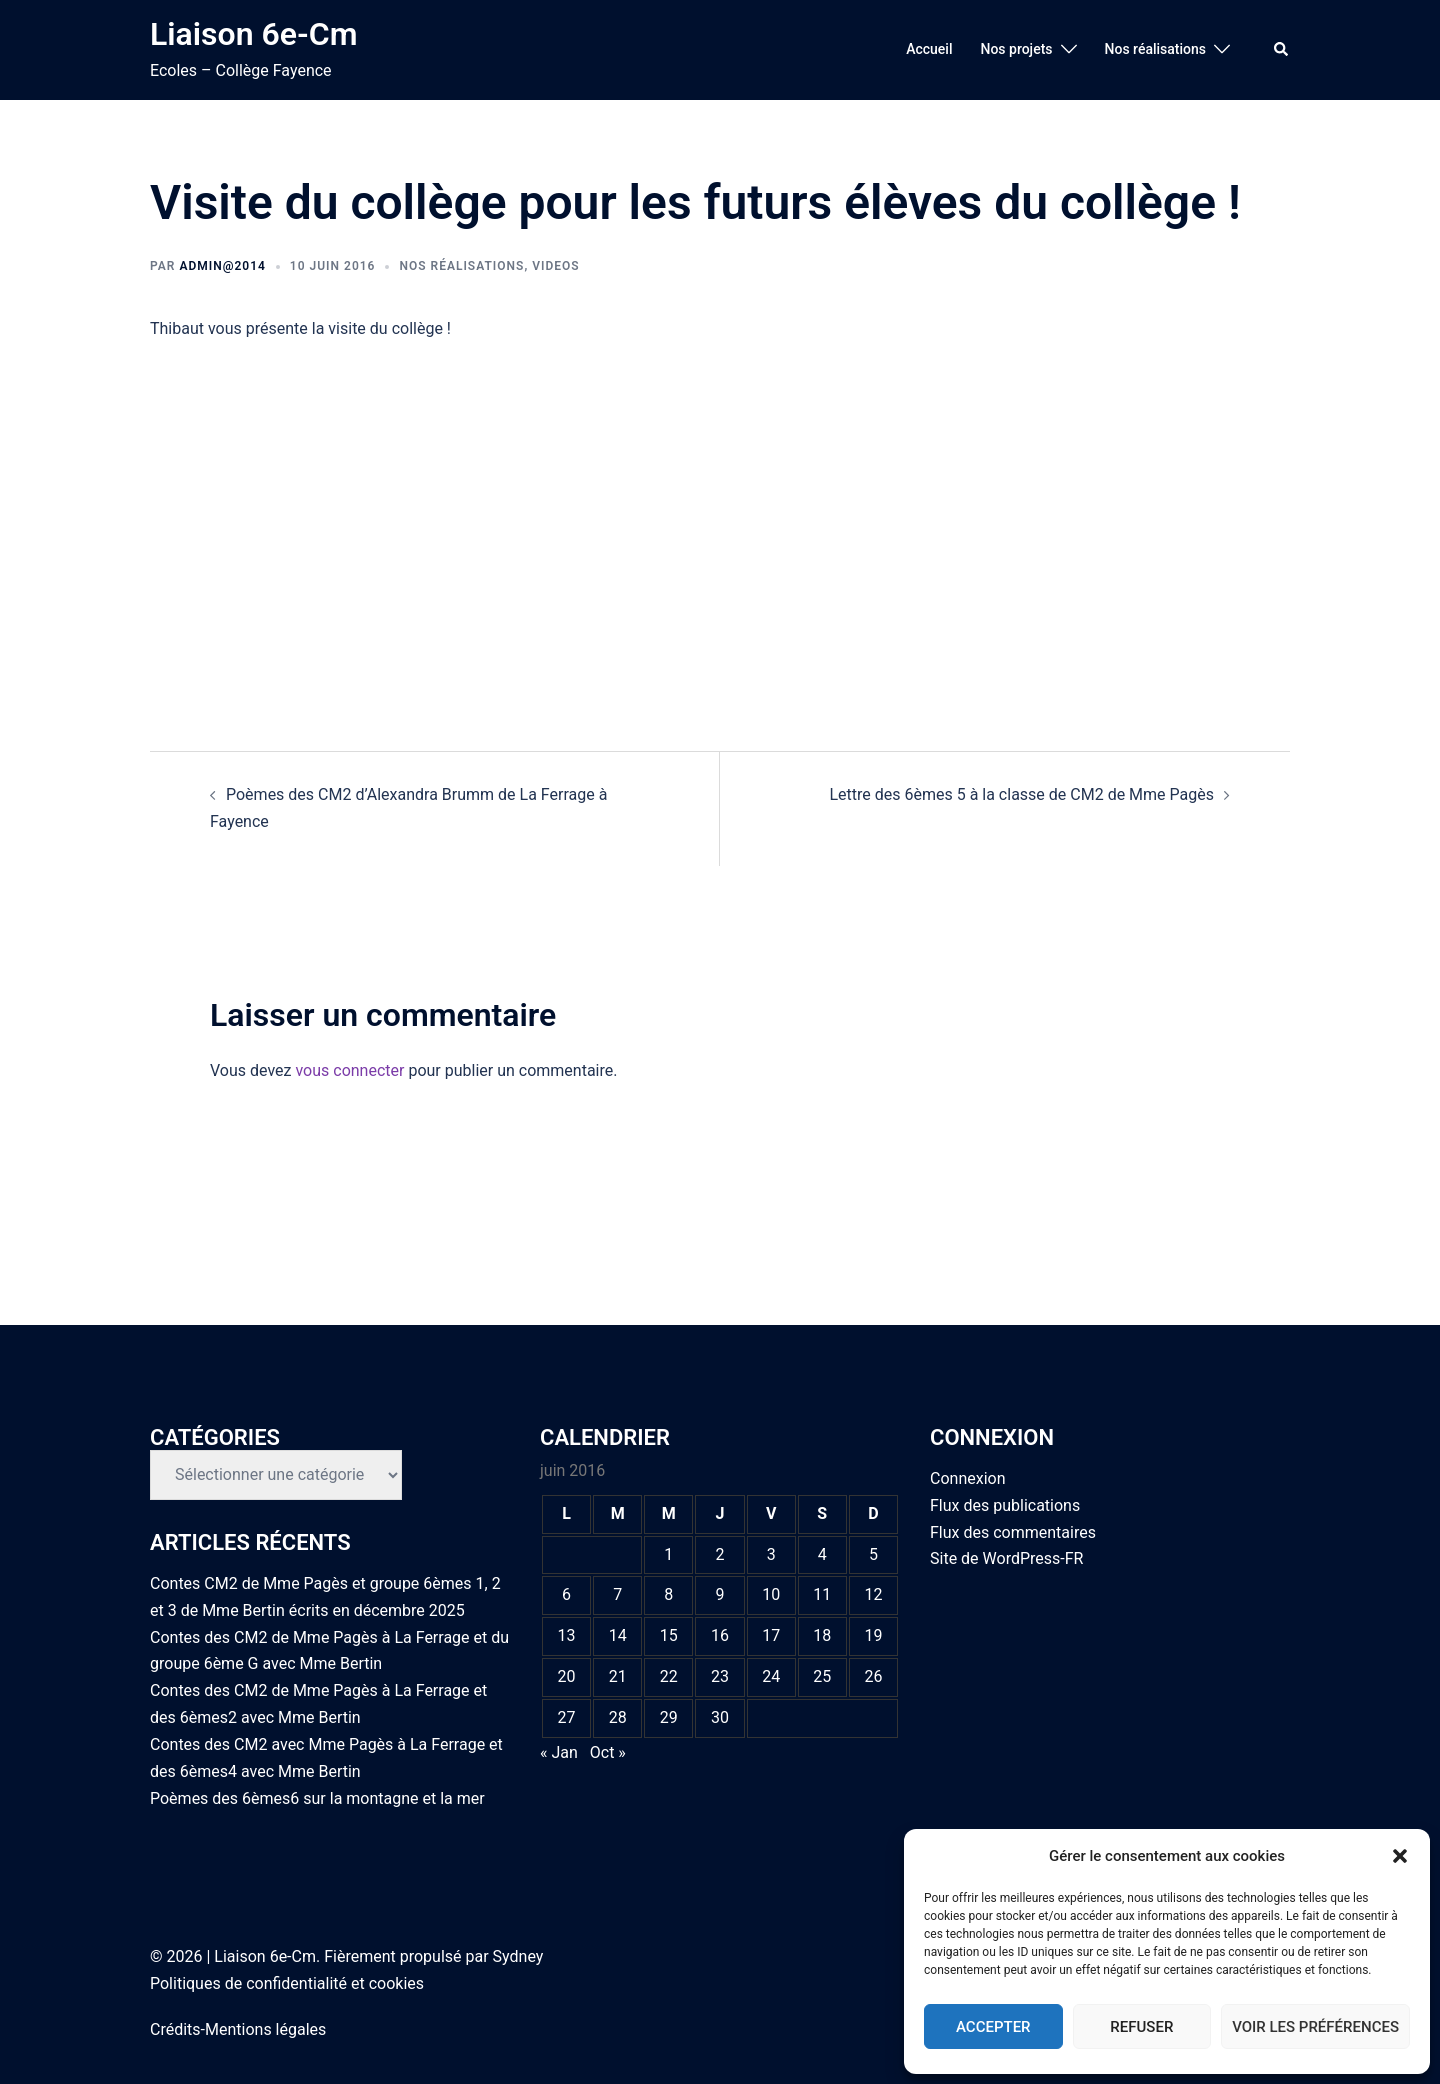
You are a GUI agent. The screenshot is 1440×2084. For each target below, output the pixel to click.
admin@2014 (222, 266)
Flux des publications (1005, 1505)
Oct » (608, 1752)
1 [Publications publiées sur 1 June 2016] (668, 1554)
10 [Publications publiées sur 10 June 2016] (771, 1594)
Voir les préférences (1315, 2027)
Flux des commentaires (1013, 1532)
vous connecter (349, 1070)
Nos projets (1016, 49)
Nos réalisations (1156, 49)
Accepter (993, 2027)
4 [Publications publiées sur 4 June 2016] (822, 1554)
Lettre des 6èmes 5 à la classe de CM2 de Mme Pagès (1021, 794)
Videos (555, 266)
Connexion (967, 1478)
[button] (1400, 1856)
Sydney (518, 1956)
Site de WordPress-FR (1006, 1558)
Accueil (929, 49)
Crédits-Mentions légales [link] (238, 2029)
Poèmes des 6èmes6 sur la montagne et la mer (317, 1798)
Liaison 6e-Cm (253, 34)
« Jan (559, 1752)
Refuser (1141, 2027)
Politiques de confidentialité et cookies (287, 1983)
